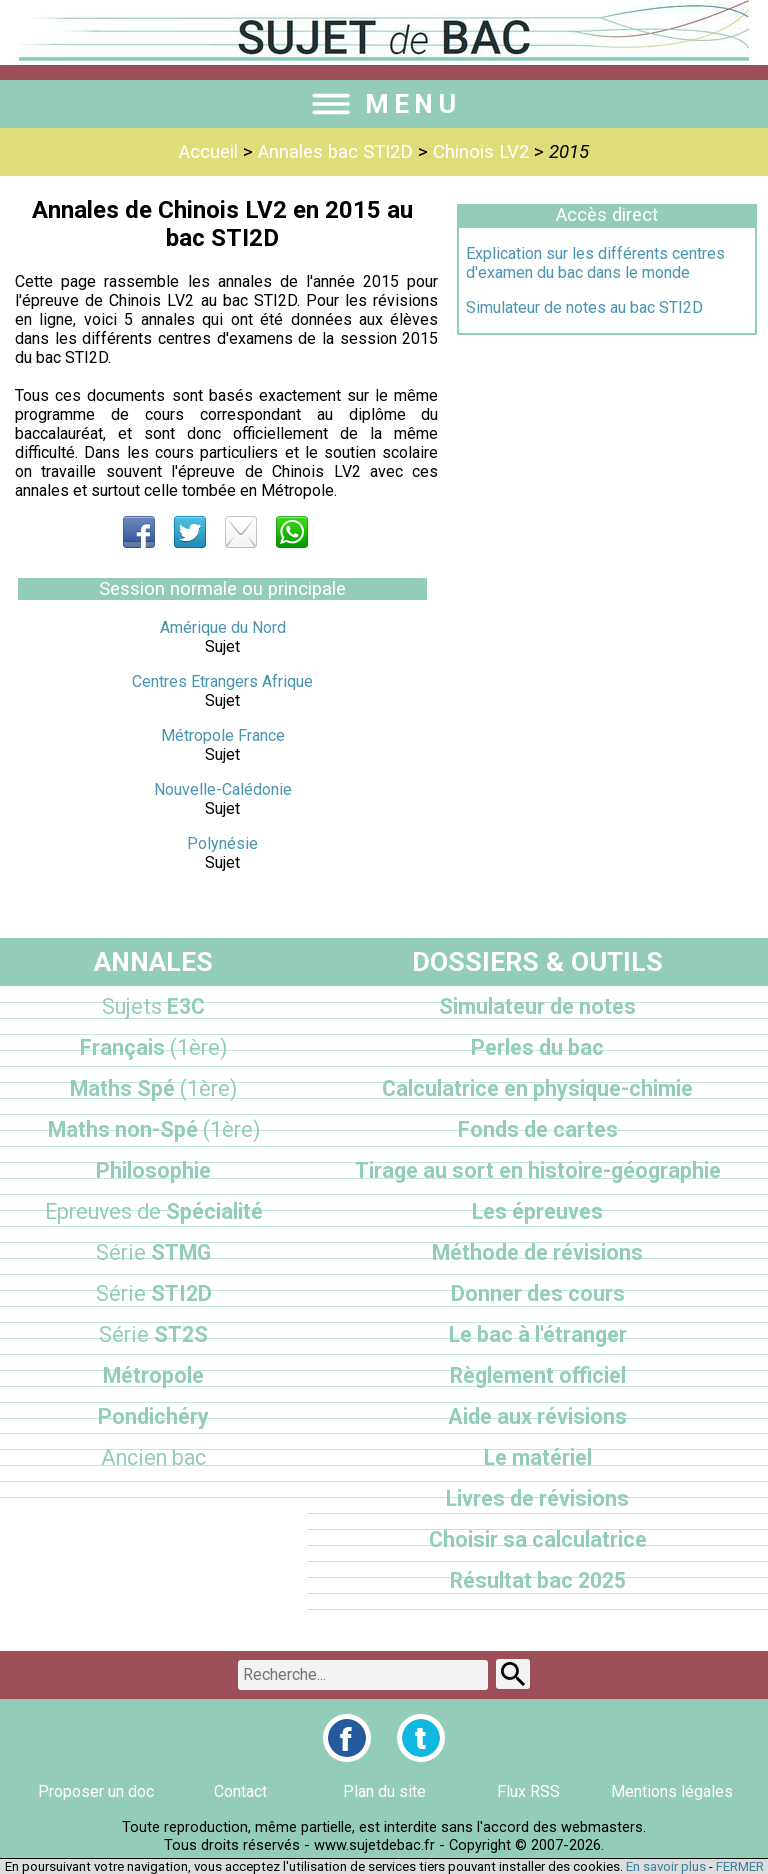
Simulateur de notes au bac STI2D (584, 307)
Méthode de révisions (537, 1252)
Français (153, 1047)
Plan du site (384, 1791)
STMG (153, 1252)
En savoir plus (666, 1866)
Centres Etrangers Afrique (222, 681)
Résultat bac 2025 (538, 1580)
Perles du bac (537, 1047)
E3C (153, 1006)
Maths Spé (153, 1088)
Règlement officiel (538, 1375)
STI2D (154, 1293)
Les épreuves (537, 1211)
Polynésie (222, 843)
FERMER (740, 1866)
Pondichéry (153, 1416)
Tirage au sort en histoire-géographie (538, 1170)
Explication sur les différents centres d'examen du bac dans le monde (595, 263)
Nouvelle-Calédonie (223, 789)
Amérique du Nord (223, 627)
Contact (240, 1791)
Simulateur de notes (537, 1006)
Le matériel (538, 1457)
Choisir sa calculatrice (538, 1539)
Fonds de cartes (538, 1129)
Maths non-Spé (154, 1129)
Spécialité (154, 1211)
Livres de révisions (537, 1498)
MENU (384, 104)
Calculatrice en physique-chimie (537, 1088)
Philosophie (153, 1170)
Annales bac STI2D (335, 152)
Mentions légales (672, 1791)
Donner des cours (538, 1293)
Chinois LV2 (481, 152)
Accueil (208, 152)
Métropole (153, 1375)
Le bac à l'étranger (538, 1334)
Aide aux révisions (537, 1416)
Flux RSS (528, 1791)
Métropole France (223, 735)
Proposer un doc (96, 1791)
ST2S (153, 1334)
